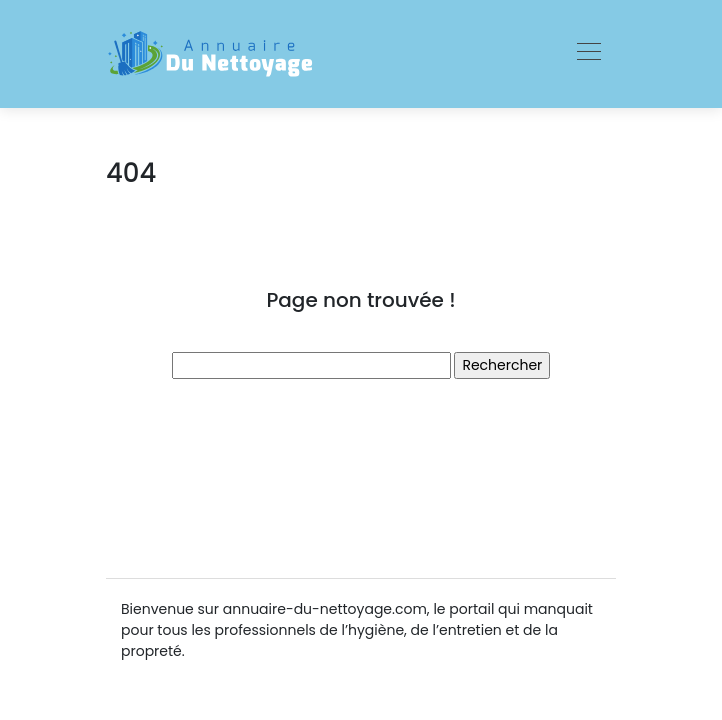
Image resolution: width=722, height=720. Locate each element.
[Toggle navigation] (588, 54)
